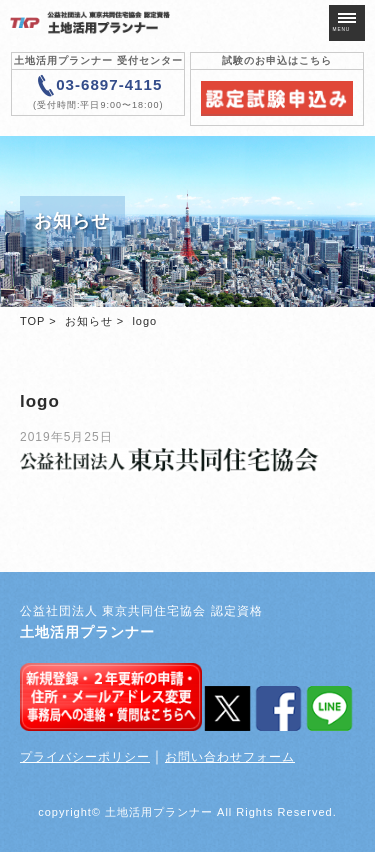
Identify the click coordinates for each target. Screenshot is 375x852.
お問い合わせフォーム (230, 757)
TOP (32, 321)
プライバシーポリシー (85, 757)
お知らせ (89, 321)
